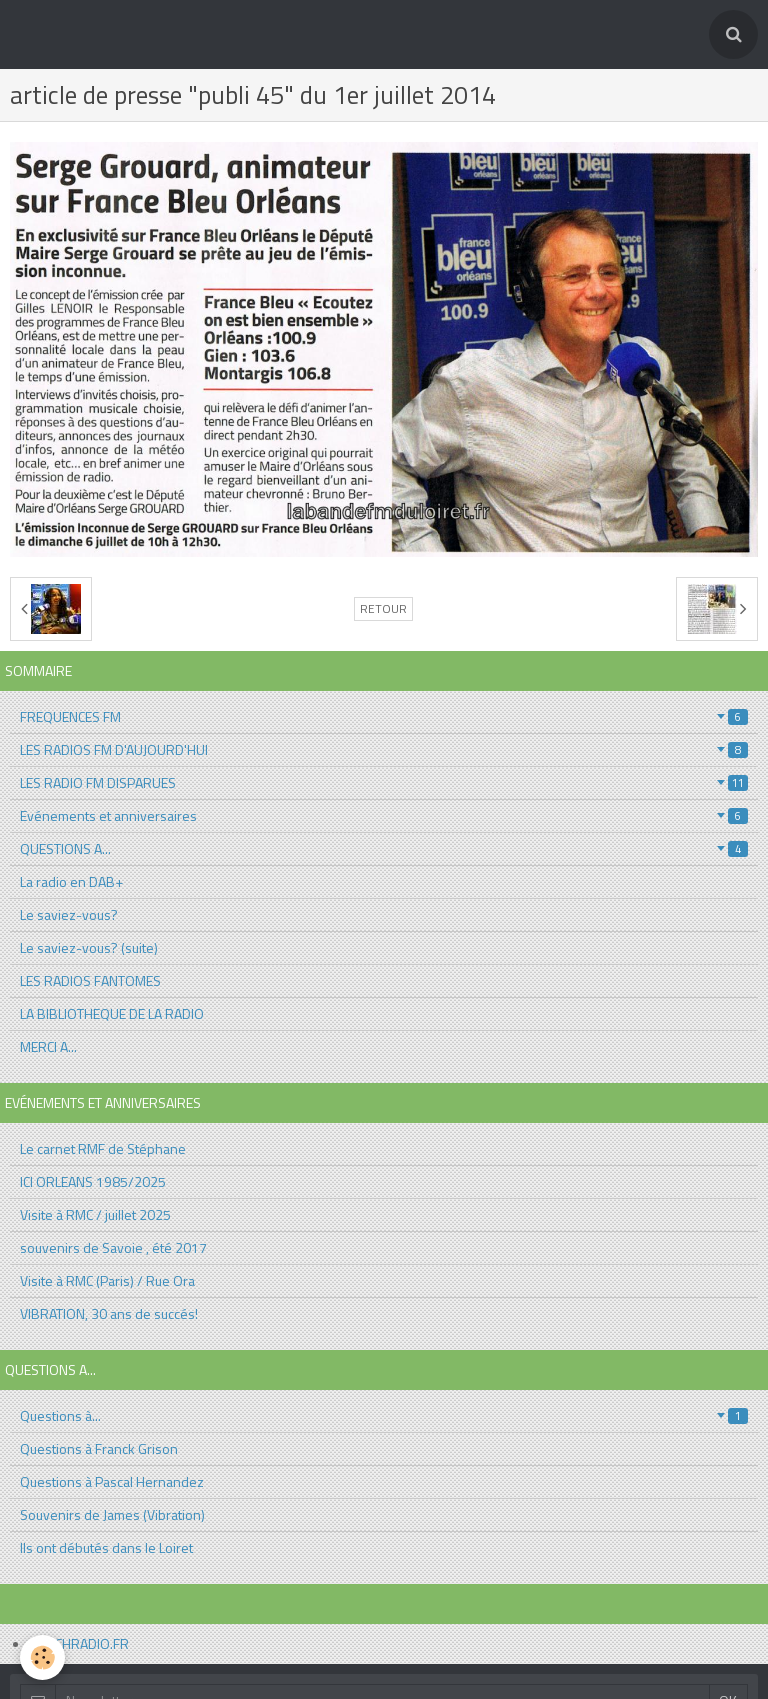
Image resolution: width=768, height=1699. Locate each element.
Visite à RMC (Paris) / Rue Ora (107, 1280)
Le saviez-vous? (69, 914)
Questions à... (384, 1415)
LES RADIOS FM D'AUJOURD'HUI (384, 749)
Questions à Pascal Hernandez (112, 1481)
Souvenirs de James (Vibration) (112, 1514)
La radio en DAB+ (71, 881)
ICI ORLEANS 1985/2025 (93, 1181)
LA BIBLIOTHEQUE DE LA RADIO (112, 1013)
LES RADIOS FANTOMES (90, 980)
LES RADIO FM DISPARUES (384, 782)
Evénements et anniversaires (384, 815)
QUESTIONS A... (384, 848)
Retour (383, 609)
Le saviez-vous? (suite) (89, 947)
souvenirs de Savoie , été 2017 (113, 1247)
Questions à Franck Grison (99, 1448)
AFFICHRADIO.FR (79, 1643)
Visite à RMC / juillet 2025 (95, 1214)
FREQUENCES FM (384, 716)
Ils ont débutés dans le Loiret (106, 1547)
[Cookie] (42, 1657)
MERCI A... (48, 1046)
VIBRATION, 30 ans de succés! (109, 1313)
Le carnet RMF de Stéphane (103, 1148)
